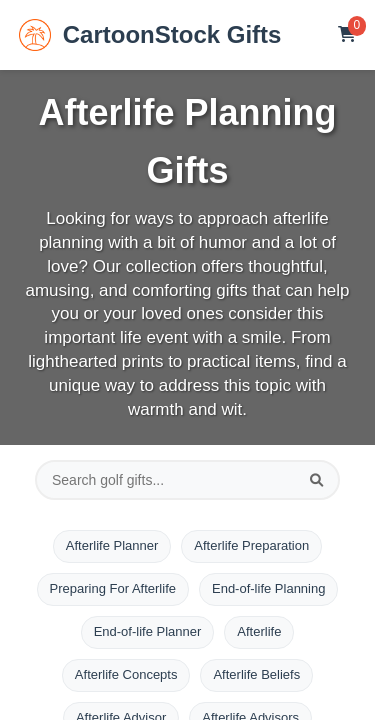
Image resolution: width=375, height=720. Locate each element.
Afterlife (259, 631)
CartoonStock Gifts (150, 35)
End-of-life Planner (148, 631)
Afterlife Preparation (251, 545)
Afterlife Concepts (126, 674)
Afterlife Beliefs (256, 674)
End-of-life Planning (268, 588)
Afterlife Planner (112, 545)
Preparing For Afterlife (113, 588)
